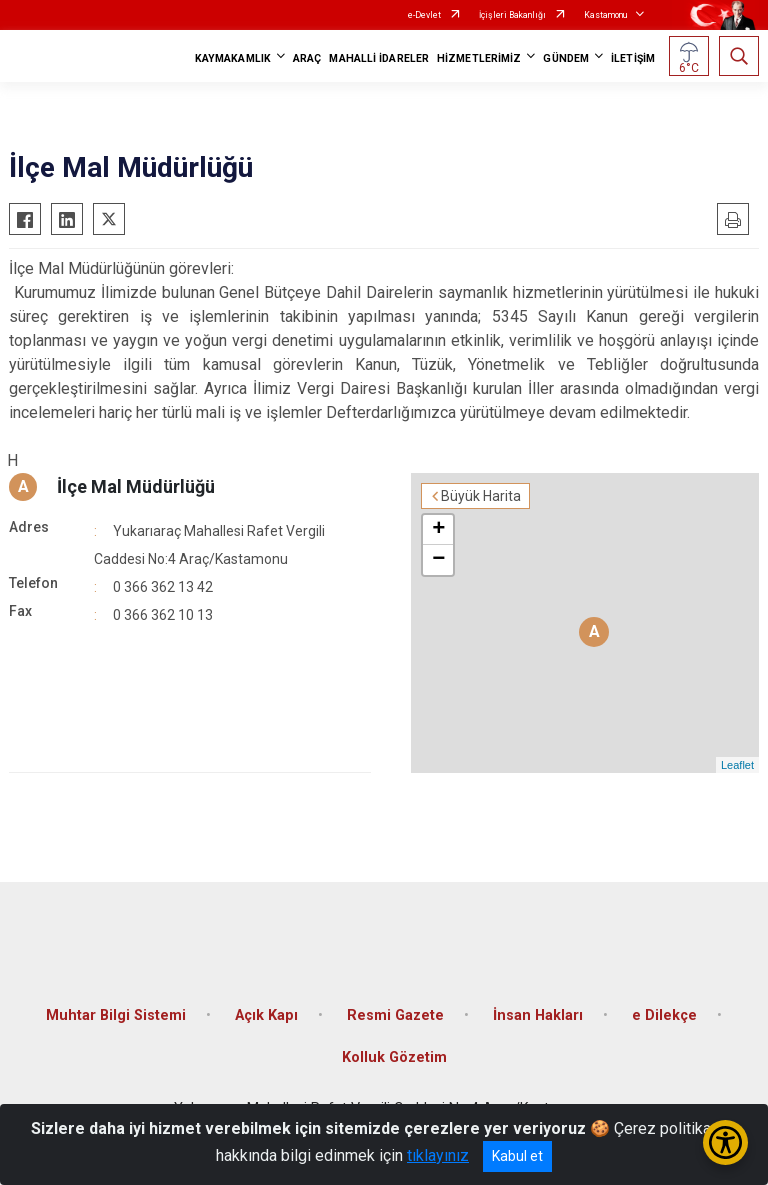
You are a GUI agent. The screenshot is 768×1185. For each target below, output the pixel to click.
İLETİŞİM (633, 58)
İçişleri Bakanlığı (512, 15)
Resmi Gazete (395, 1015)
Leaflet (737, 765)
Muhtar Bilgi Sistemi (116, 1015)
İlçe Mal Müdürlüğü (136, 486)
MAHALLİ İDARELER (379, 58)
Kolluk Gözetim (394, 1057)
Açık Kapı (266, 1015)
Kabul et (517, 1156)
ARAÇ (307, 58)
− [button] (438, 560)
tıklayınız (438, 1155)
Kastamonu (605, 15)
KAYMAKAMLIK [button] (233, 58)
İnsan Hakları (538, 1015)
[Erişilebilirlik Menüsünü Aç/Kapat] (725, 1142)
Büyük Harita (481, 496)
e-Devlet (424, 15)
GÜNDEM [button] (566, 58)
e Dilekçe (664, 1015)
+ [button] (438, 530)
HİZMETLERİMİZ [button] (479, 58)
